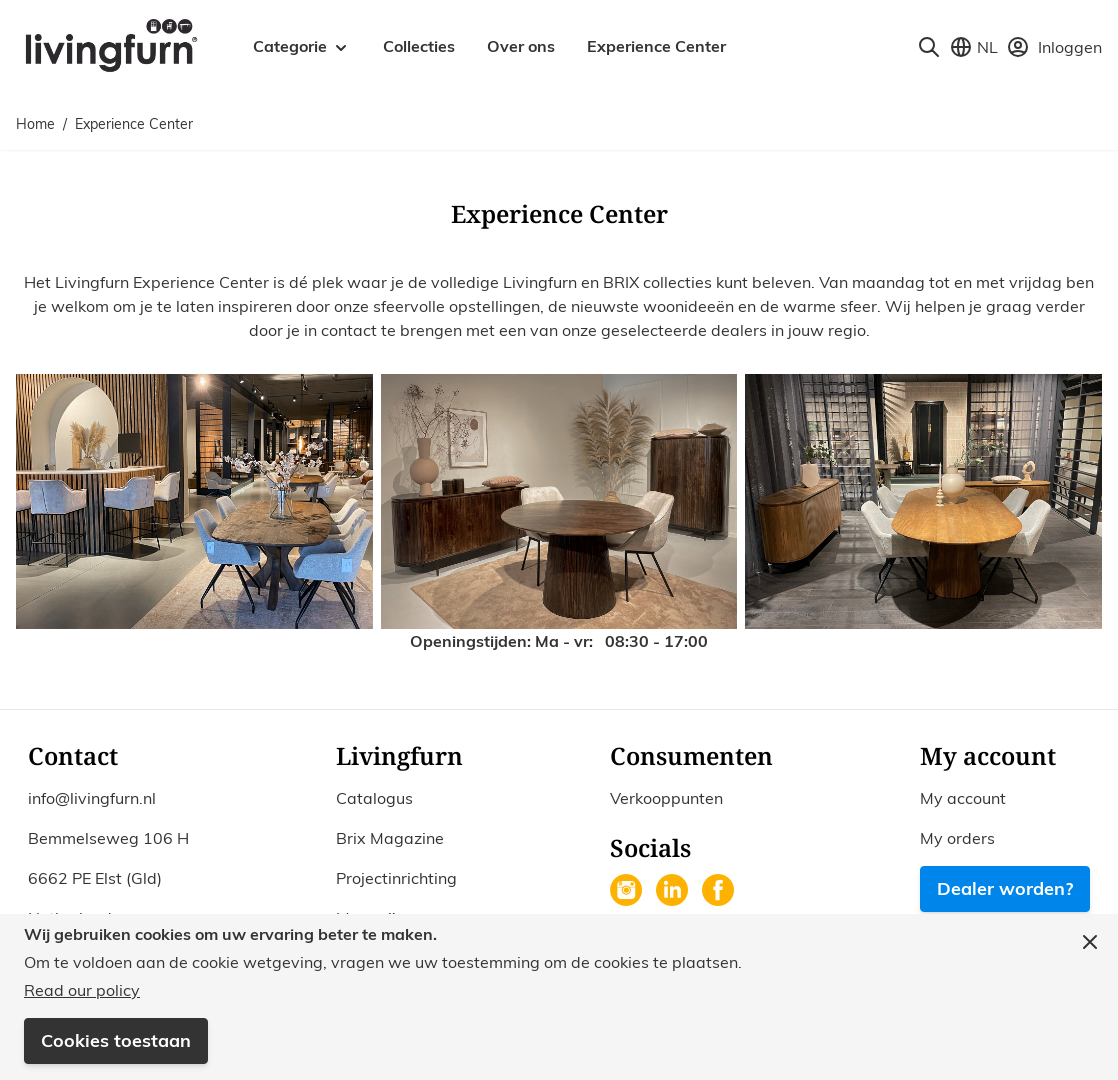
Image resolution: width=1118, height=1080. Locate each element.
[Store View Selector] (973, 47)
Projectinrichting (396, 878)
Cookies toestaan (116, 1040)
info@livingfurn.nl (92, 798)
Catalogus (374, 798)
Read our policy (82, 990)
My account (963, 798)
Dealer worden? (1005, 888)
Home (35, 124)
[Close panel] (1090, 942)
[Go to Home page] (110, 44)
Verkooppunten (666, 798)
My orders (957, 838)
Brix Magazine (390, 838)
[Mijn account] (1054, 47)
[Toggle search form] (929, 47)
